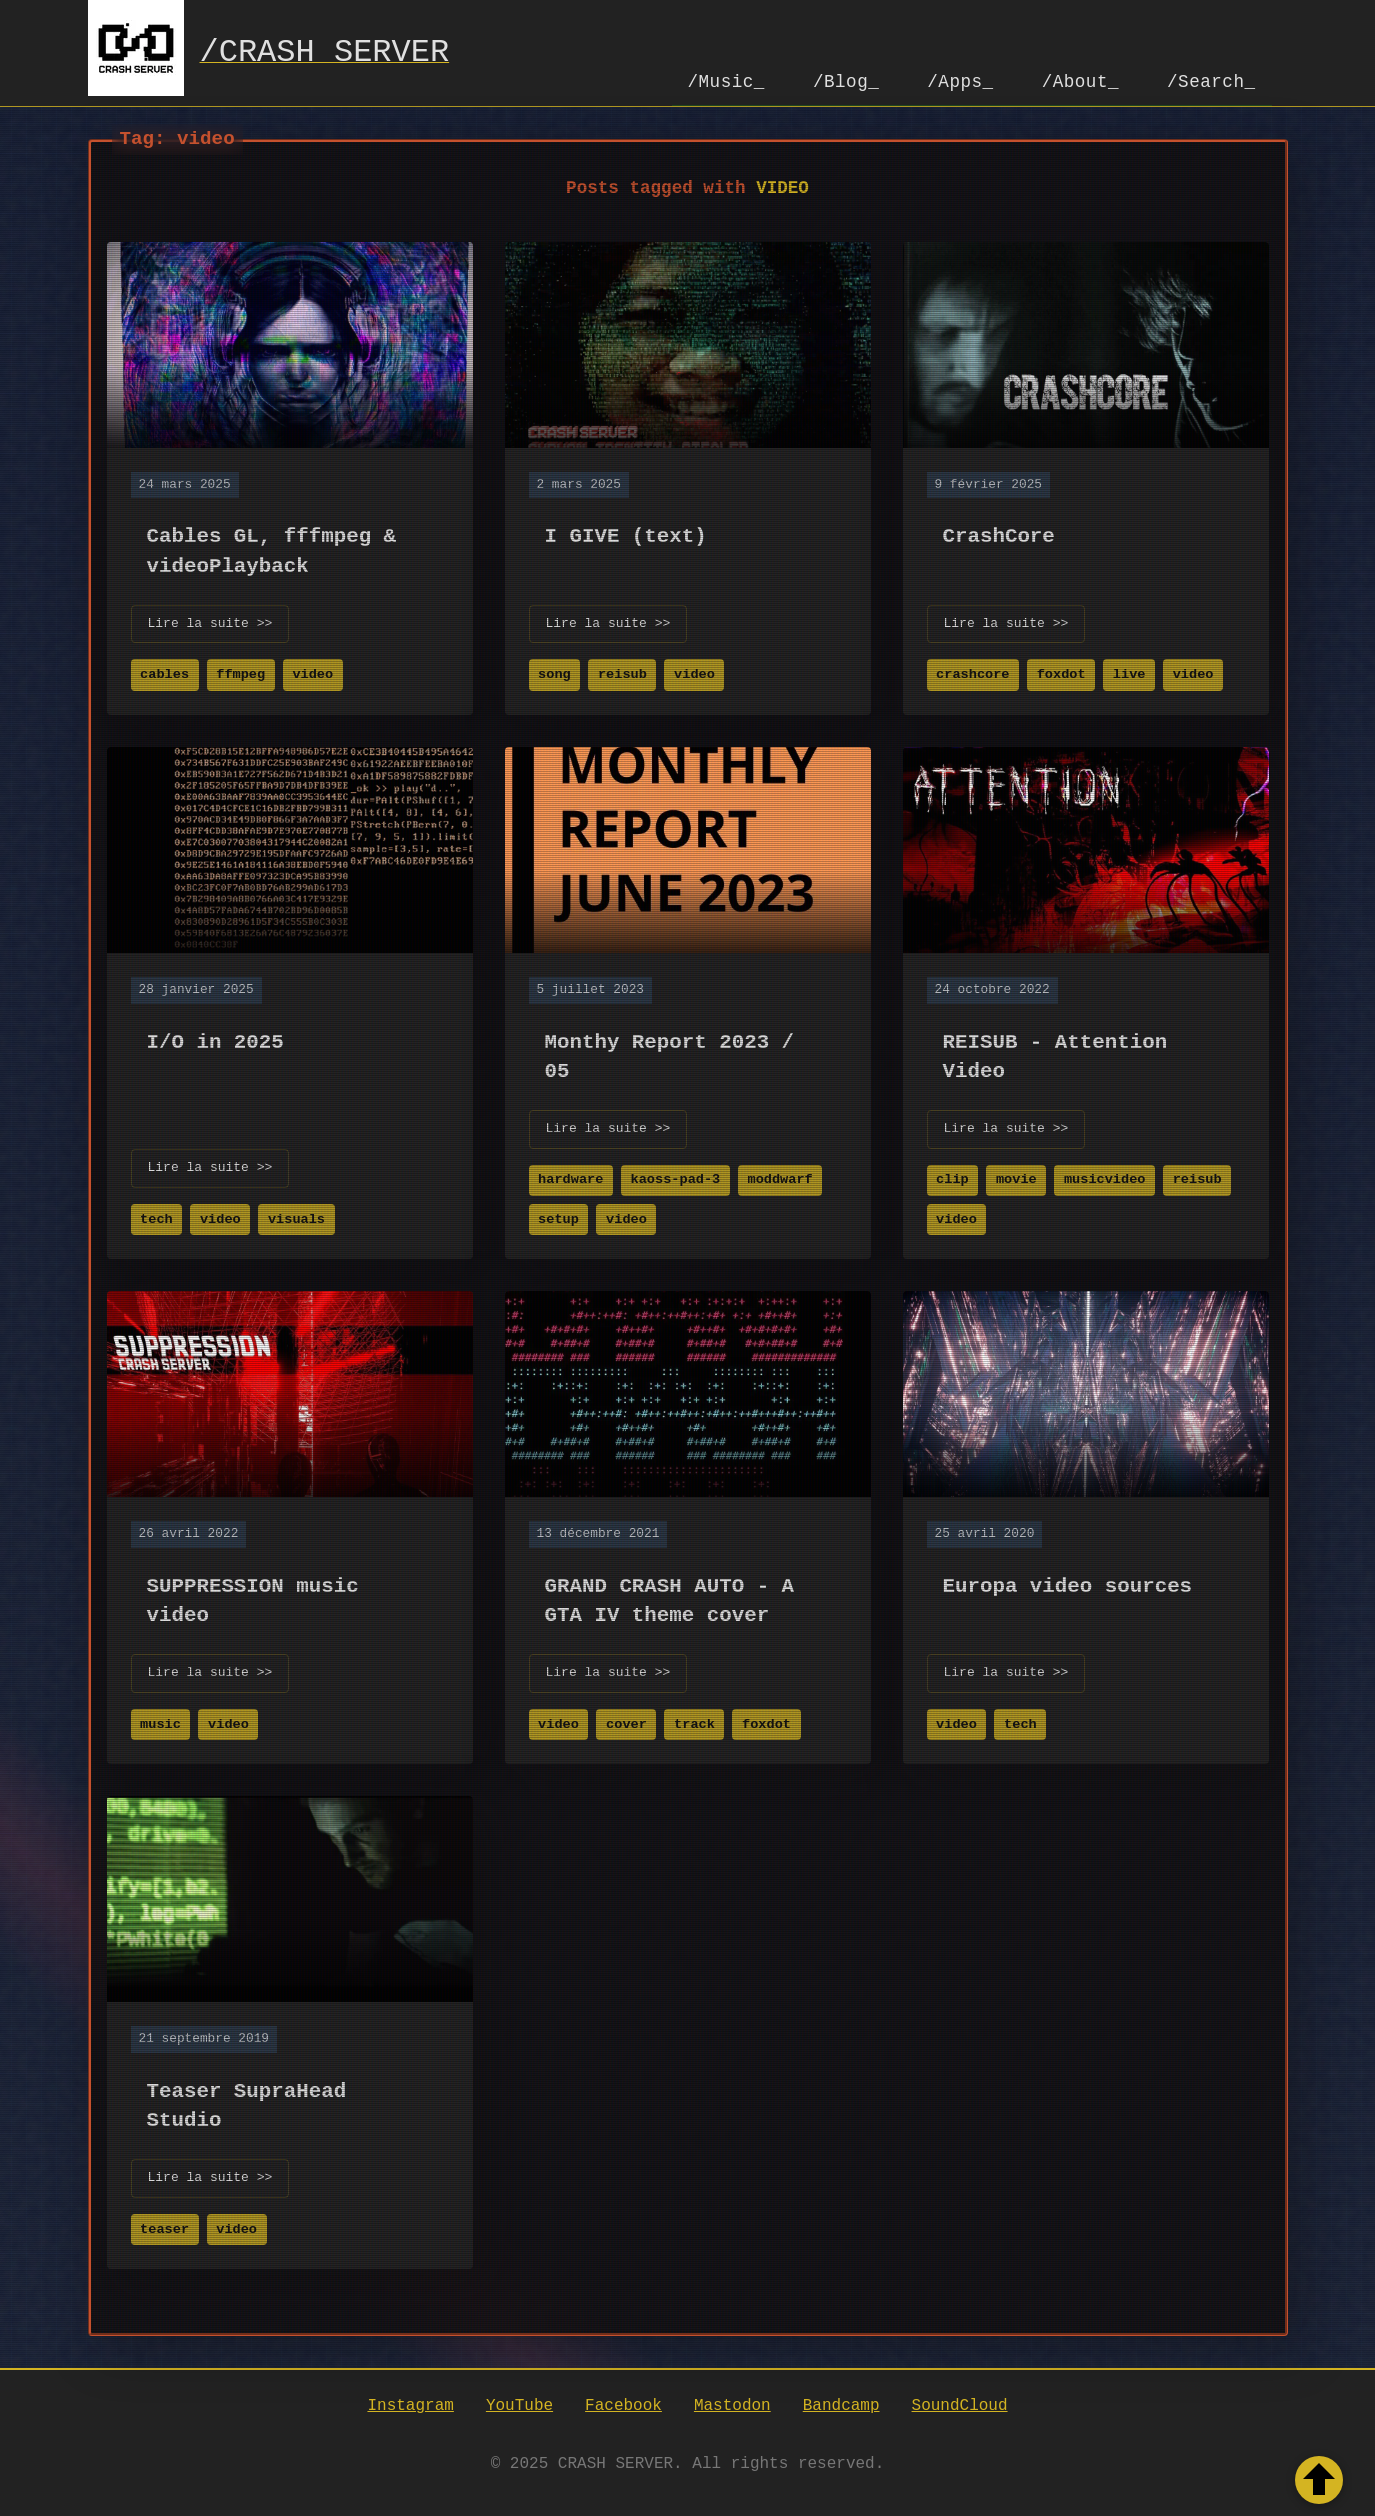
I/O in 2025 (215, 1040)
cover (626, 1722)
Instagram (410, 2405)
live (1129, 672)
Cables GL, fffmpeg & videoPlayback (272, 548)
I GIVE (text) (626, 534)
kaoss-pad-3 (676, 1177)
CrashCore (999, 534)
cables (164, 672)
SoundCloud (960, 2405)
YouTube (519, 2405)
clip (952, 1177)
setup (558, 1217)
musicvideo (1105, 1177)
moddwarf (779, 1177)
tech (156, 1217)
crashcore (972, 672)
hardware (570, 1177)
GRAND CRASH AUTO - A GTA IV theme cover (670, 1598)
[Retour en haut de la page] (1319, 2480)
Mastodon (732, 2405)
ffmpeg (240, 672)
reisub (622, 672)
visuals (296, 1217)
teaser (164, 2227)
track (694, 1722)
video (312, 672)
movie (1016, 1177)
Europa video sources (1068, 1584)
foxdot (1061, 672)
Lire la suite (210, 622)
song (554, 672)
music (160, 1722)
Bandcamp (841, 2405)
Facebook (623, 2405)
